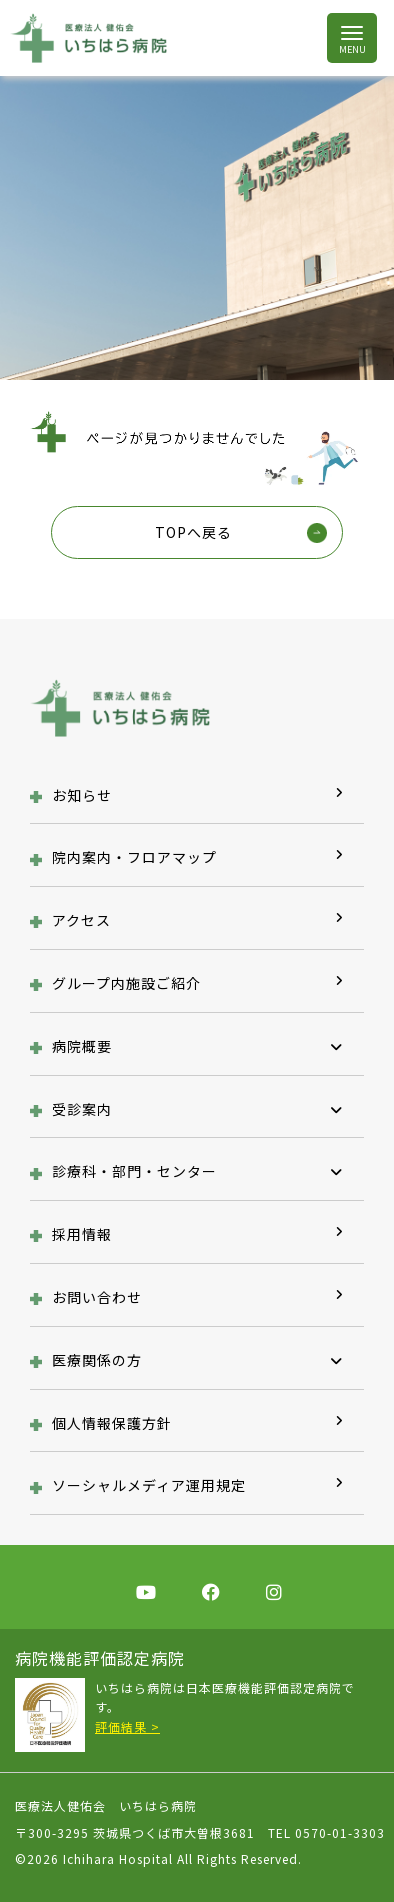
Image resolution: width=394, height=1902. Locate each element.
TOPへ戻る (193, 532)
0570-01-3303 (340, 1832)
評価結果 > (127, 1726)
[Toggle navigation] (351, 38)
